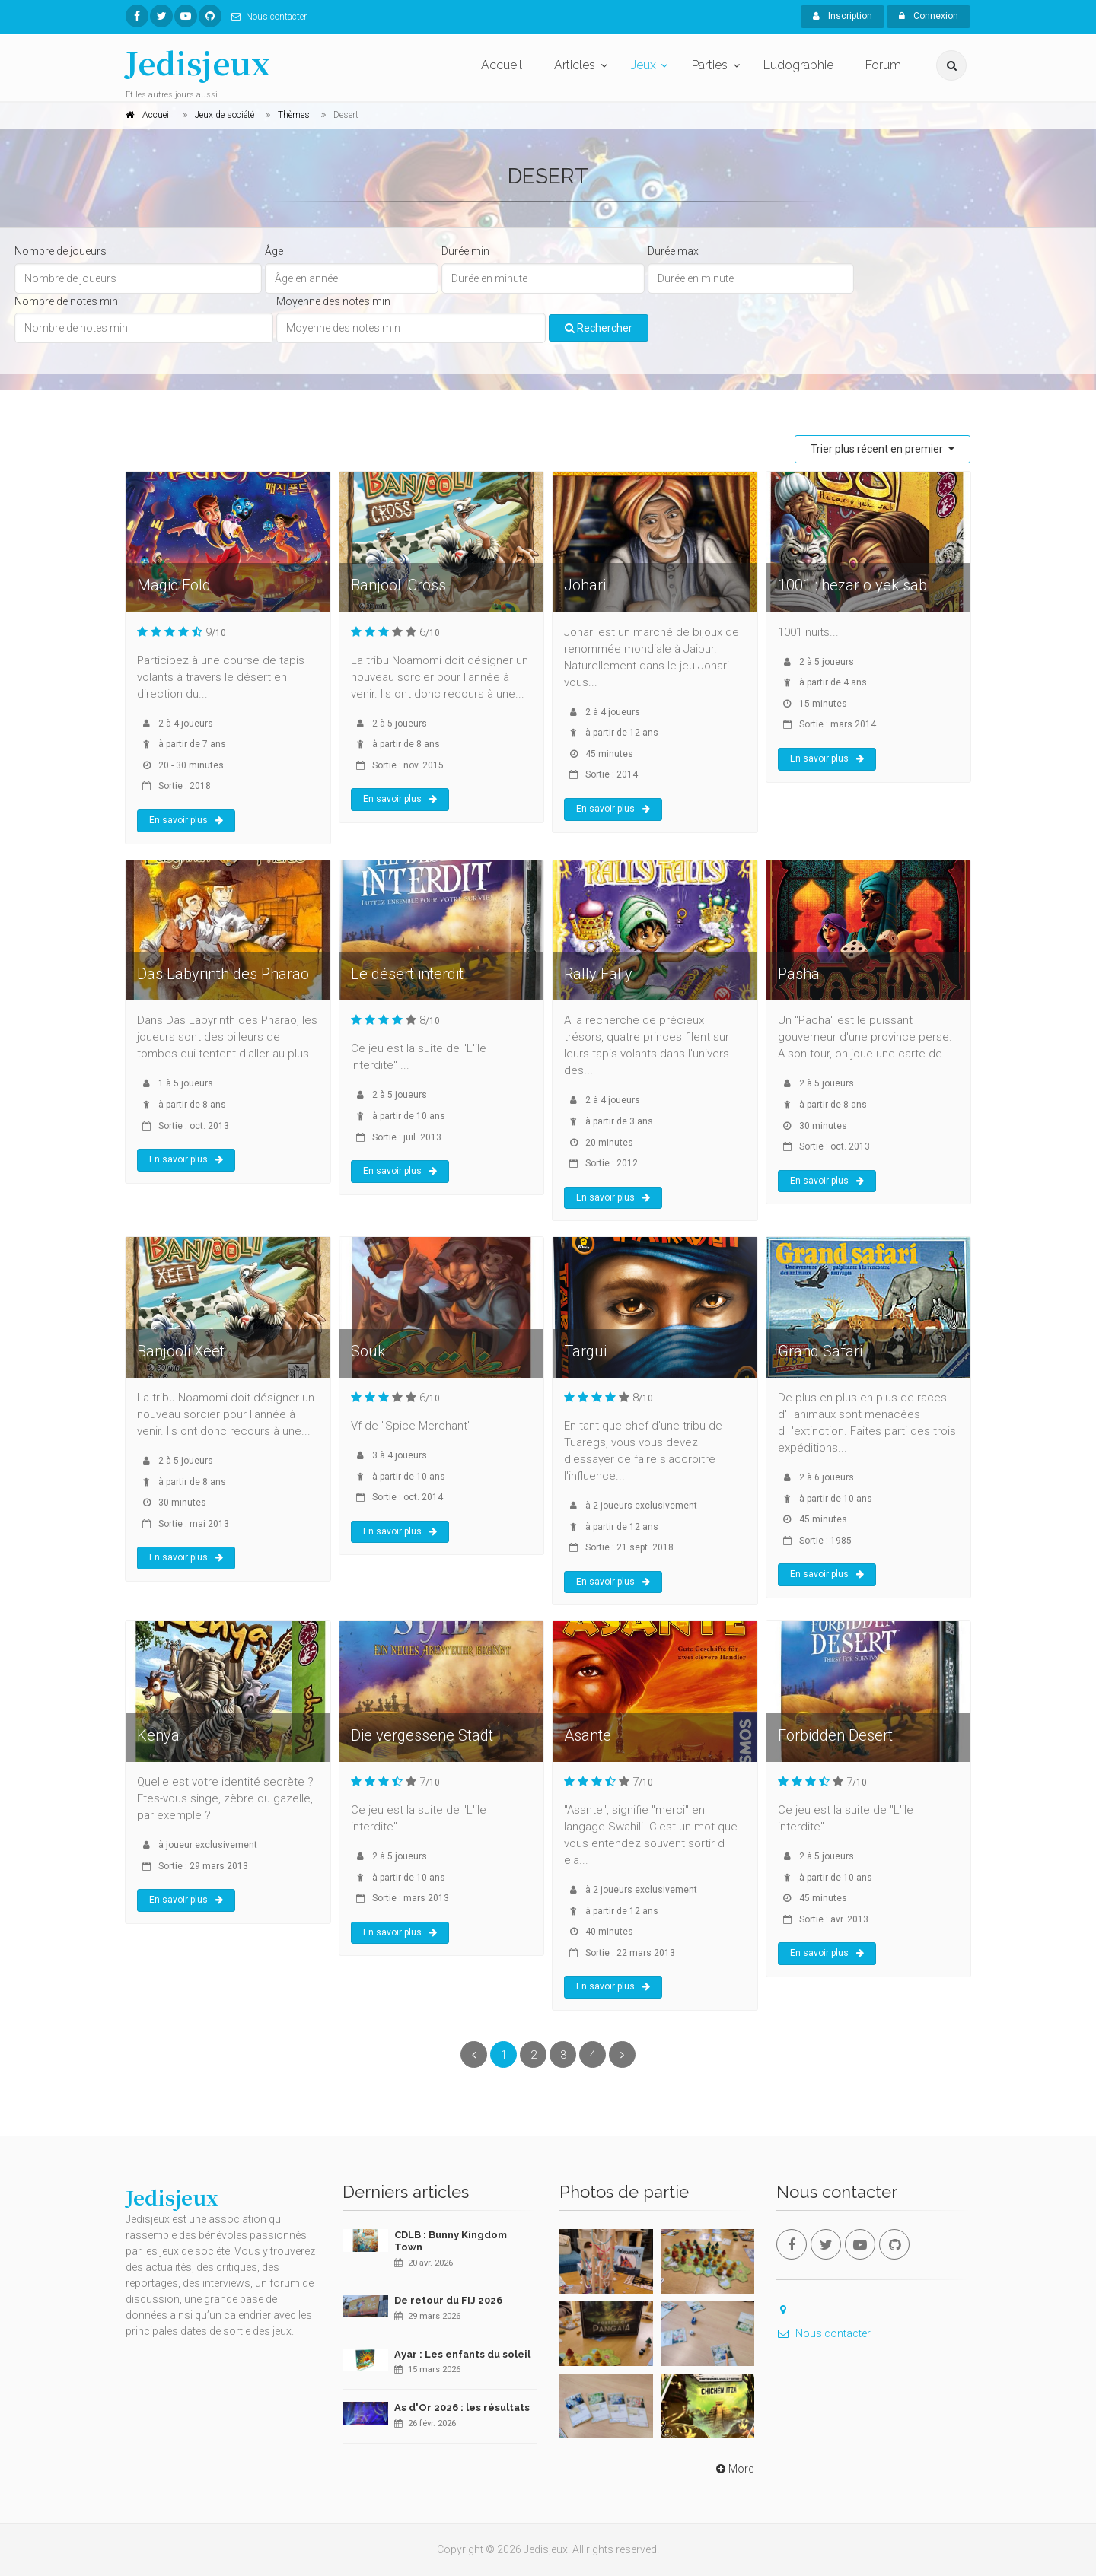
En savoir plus (186, 820)
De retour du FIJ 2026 (448, 2300)
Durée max (673, 251)
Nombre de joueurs (60, 251)
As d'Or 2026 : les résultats (462, 2407)
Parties (710, 65)
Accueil (501, 65)
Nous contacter (266, 16)
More (733, 2469)
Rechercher (598, 328)
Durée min (465, 251)
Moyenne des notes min (333, 301)
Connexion (928, 16)
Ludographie (798, 65)
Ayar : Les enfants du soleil (462, 2354)
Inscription (842, 16)
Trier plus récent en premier (878, 449)
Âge (274, 251)
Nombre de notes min (66, 301)
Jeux (643, 65)
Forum (883, 65)
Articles (574, 65)
